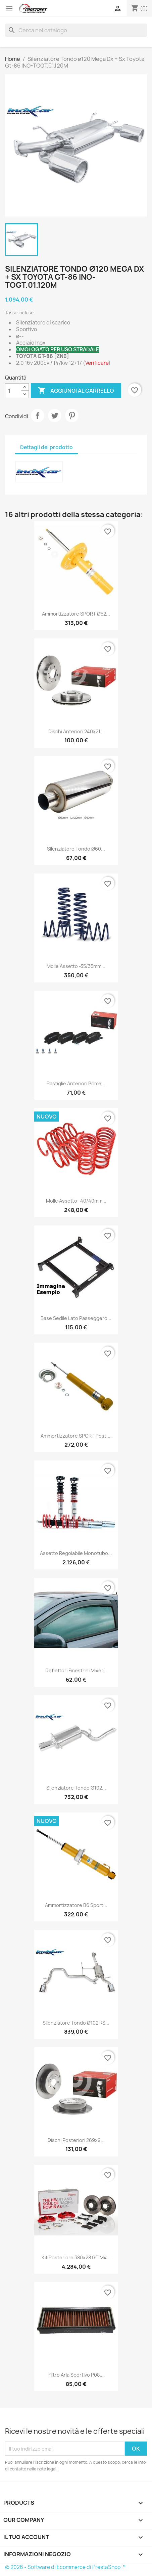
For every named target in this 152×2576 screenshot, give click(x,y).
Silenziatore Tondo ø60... (76, 849)
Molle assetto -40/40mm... (76, 1201)
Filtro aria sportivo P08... (76, 2375)
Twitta (54, 415)
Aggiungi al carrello (76, 390)
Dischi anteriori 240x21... (76, 731)
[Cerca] (76, 30)
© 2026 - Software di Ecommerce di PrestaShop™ (65, 2567)
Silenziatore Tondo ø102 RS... (76, 2023)
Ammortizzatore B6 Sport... (76, 1905)
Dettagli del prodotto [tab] (46, 447)
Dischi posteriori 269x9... (76, 2140)
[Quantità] (13, 390)
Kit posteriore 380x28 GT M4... (76, 2257)
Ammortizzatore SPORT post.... (76, 1436)
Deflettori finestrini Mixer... (76, 1670)
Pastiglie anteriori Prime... (76, 1083)
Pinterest (72, 415)
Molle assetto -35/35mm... (76, 966)
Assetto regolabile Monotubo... (76, 1553)
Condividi (37, 415)
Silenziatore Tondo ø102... (76, 1788)
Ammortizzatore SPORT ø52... (76, 614)
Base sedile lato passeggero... (76, 1318)
